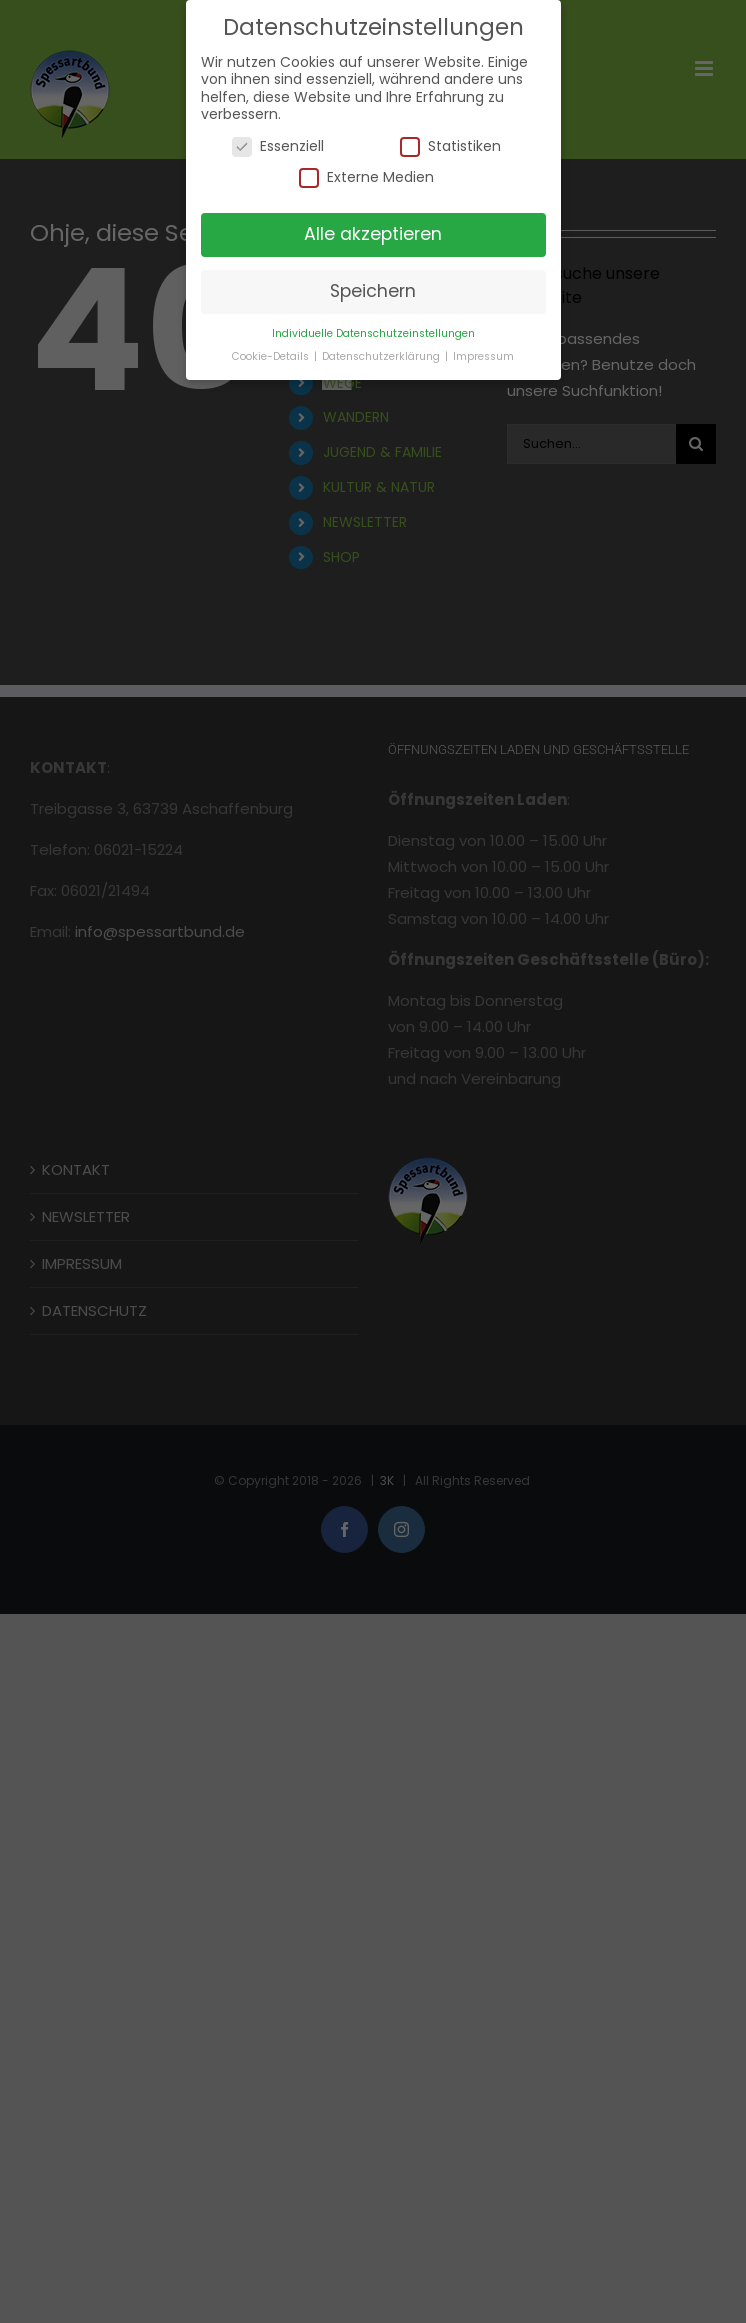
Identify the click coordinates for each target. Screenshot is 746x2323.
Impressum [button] (483, 356)
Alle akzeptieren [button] (373, 234)
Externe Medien (366, 177)
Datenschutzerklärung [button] (382, 356)
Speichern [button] (373, 291)
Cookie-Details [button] (272, 356)
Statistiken (450, 146)
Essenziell (278, 146)
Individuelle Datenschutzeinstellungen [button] (373, 333)
